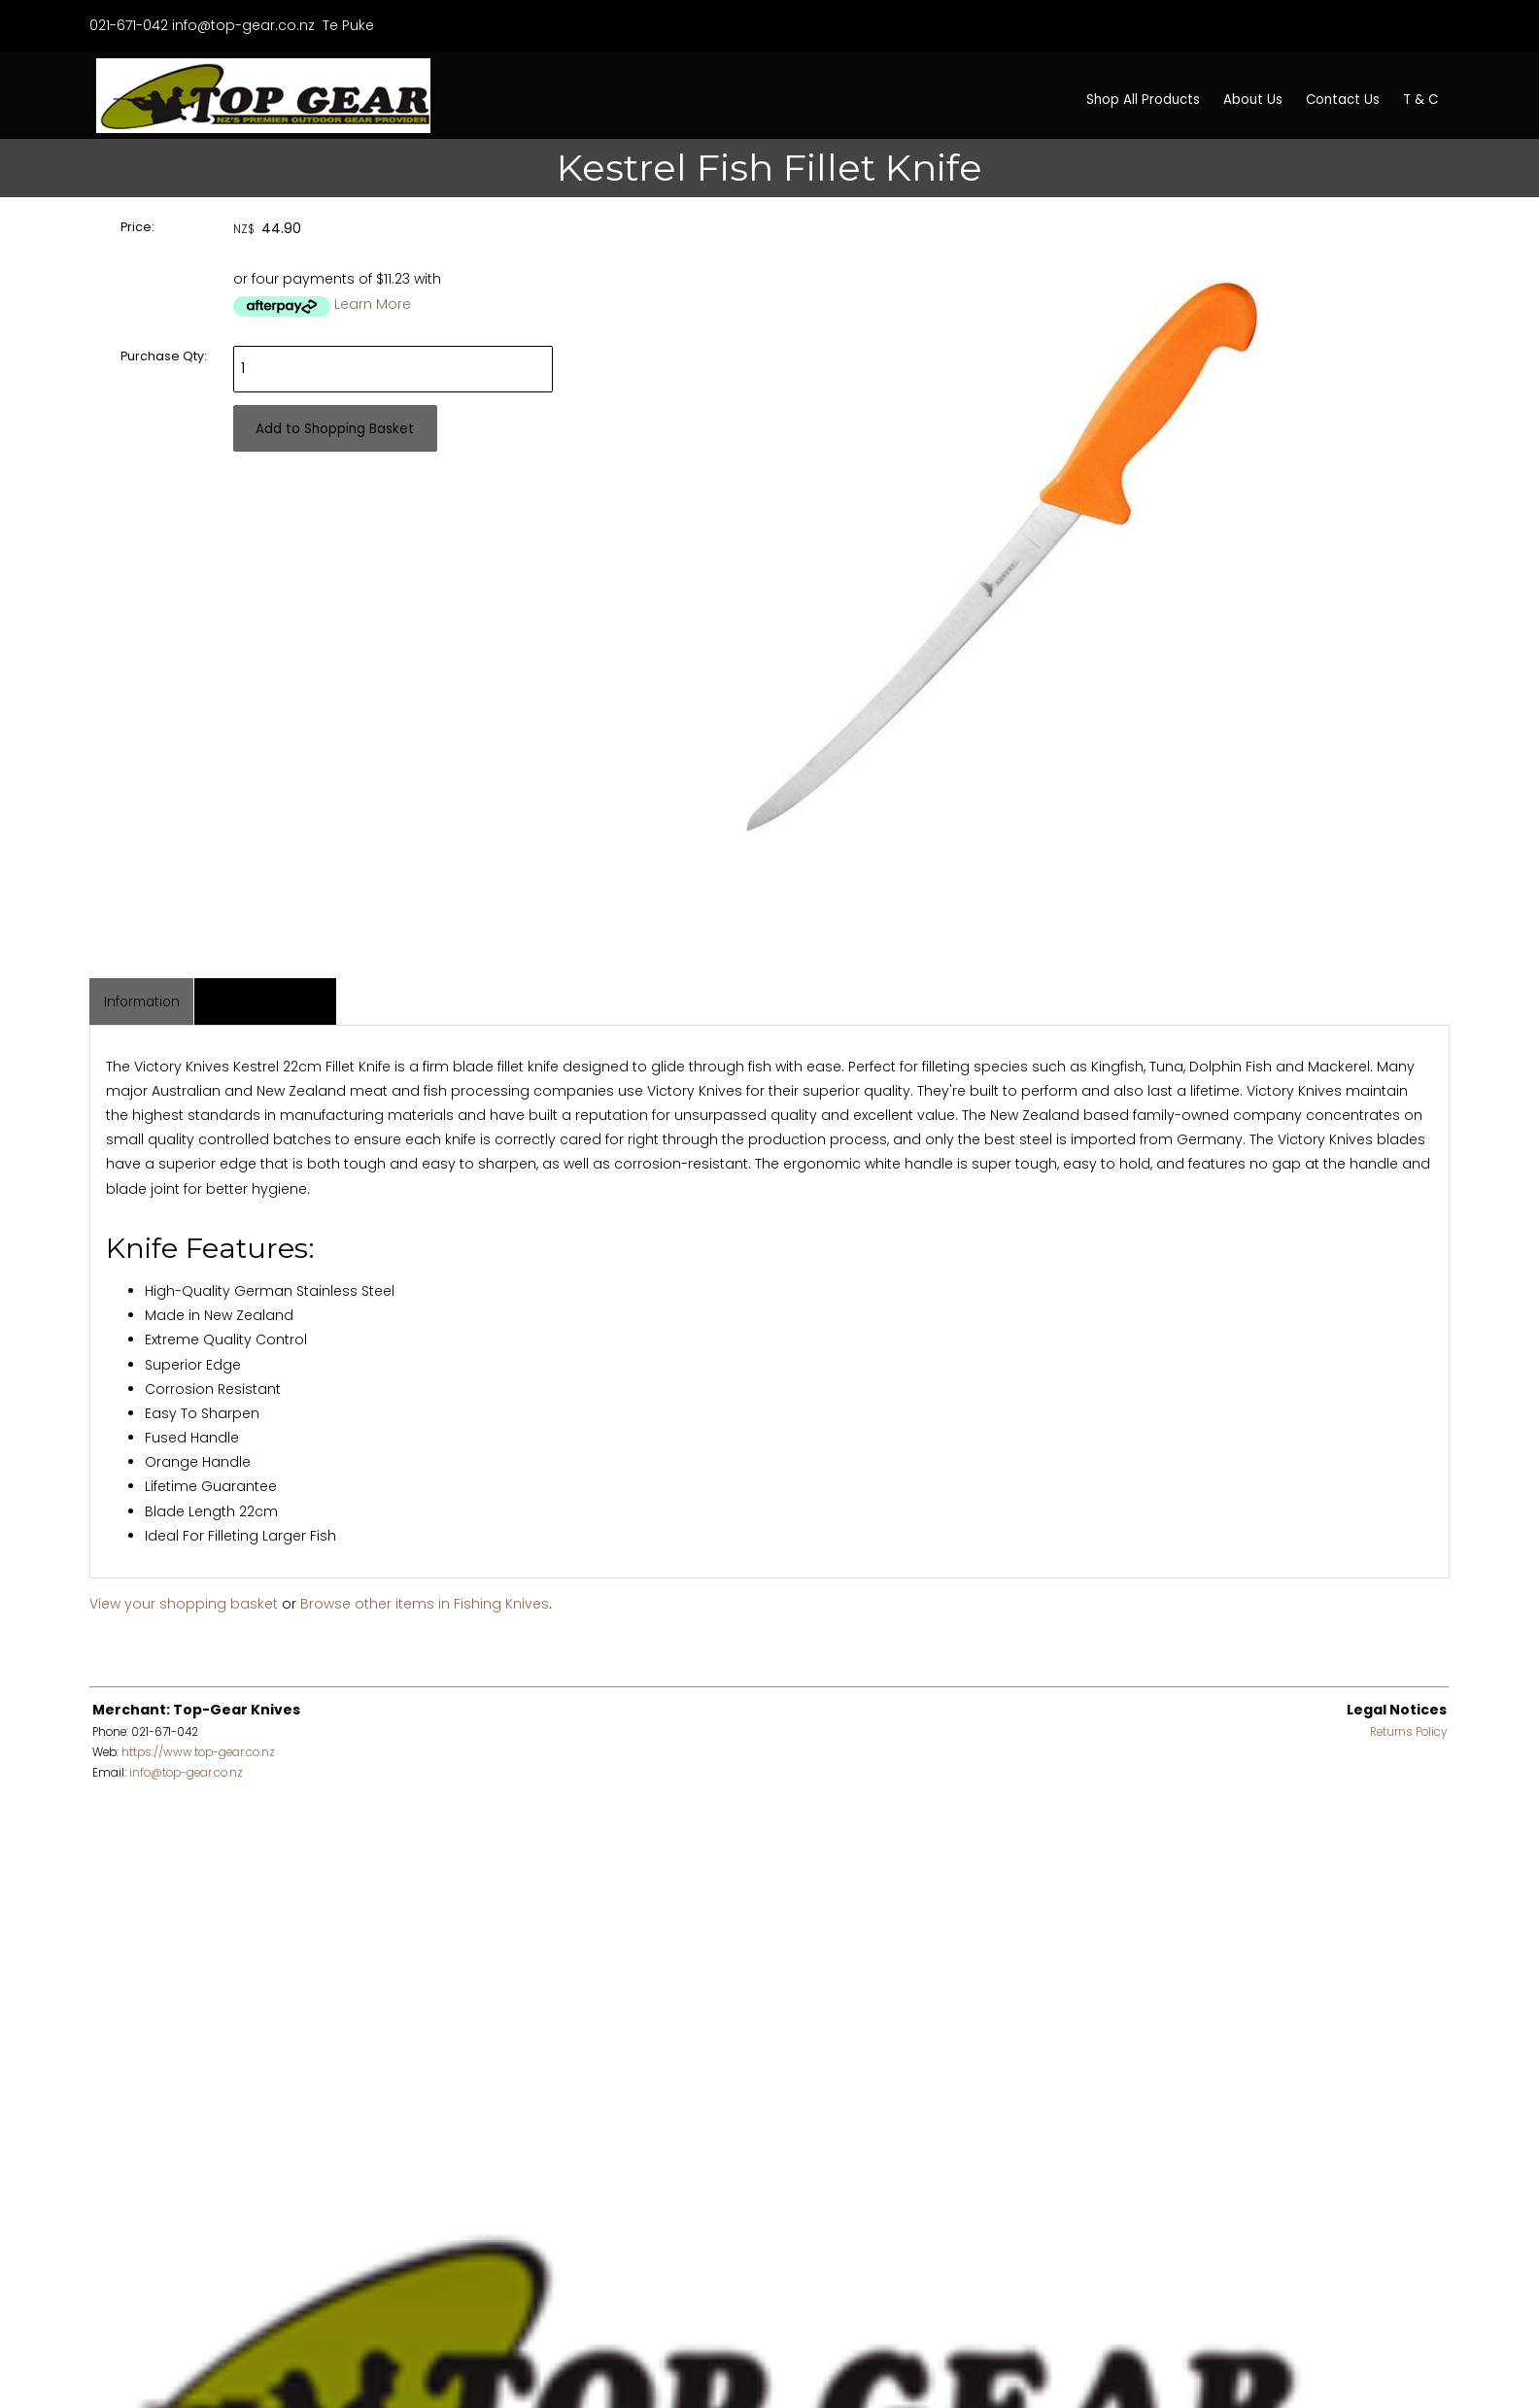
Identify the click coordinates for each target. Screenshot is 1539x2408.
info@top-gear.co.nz (243, 25)
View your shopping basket (183, 1603)
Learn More (372, 304)
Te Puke (346, 25)
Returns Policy (1408, 1732)
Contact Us (1343, 99)
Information (142, 1002)
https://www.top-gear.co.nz (198, 1752)
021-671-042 (128, 25)
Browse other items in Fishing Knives (424, 1603)
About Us (1252, 99)
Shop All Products (1143, 99)
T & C (1420, 99)
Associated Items (266, 1002)
